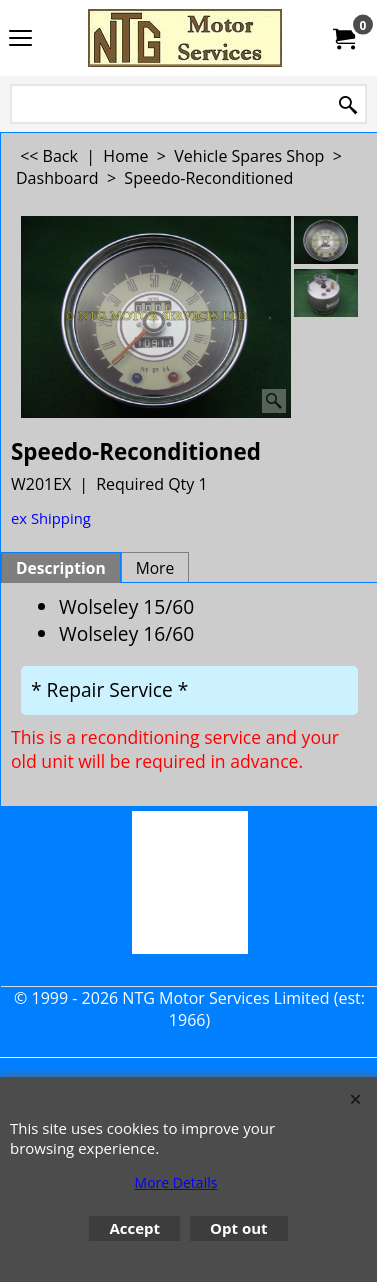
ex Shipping (51, 518)
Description (61, 568)
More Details (176, 1182)
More (155, 568)
